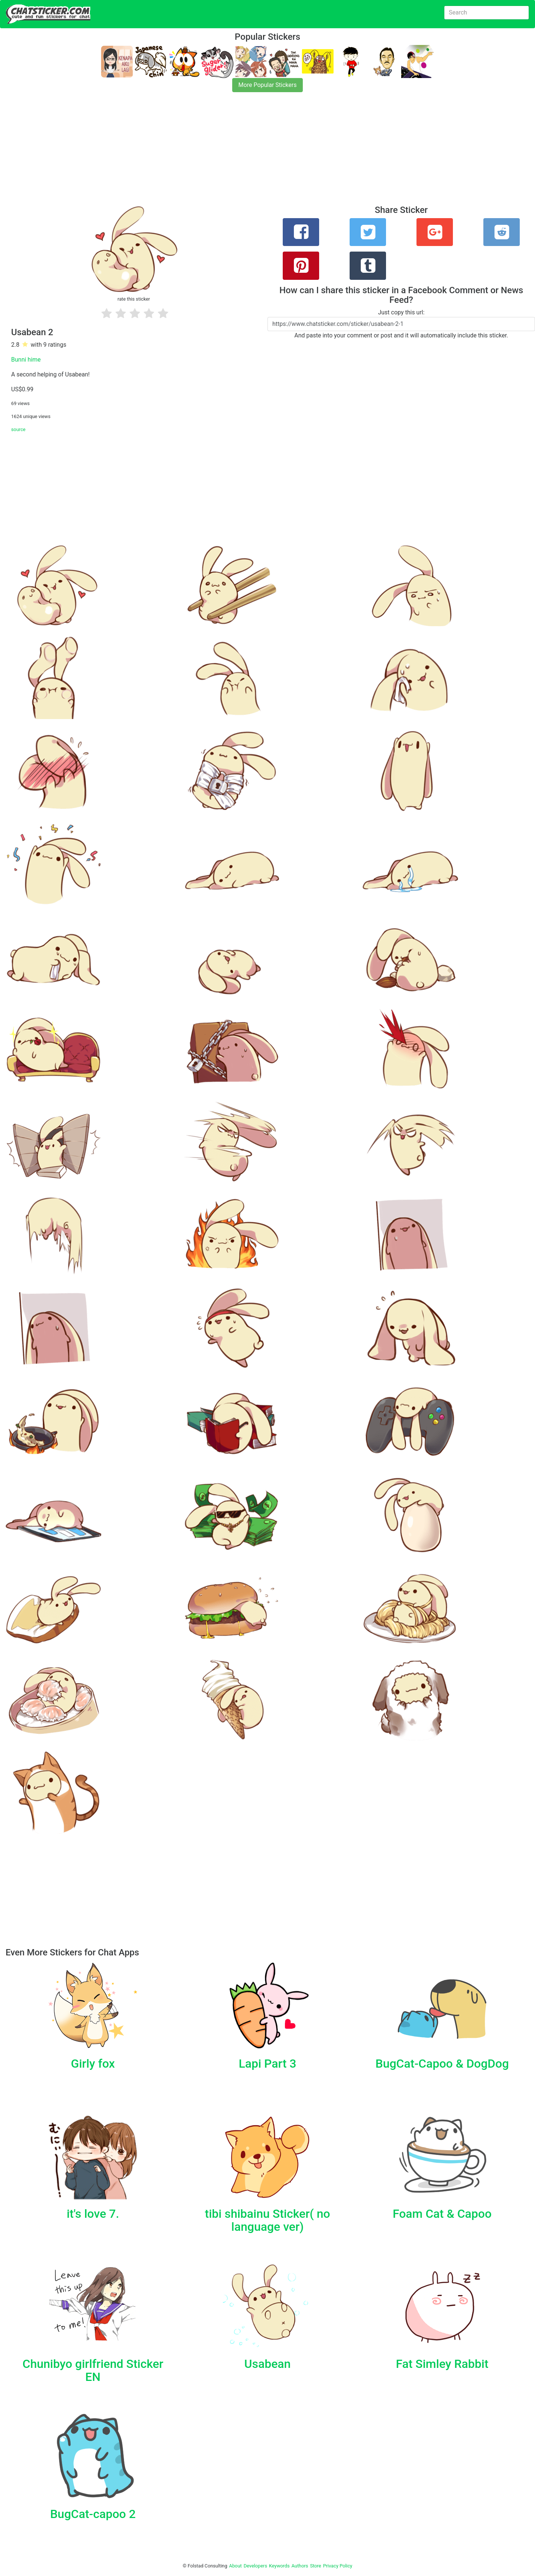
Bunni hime (26, 359)
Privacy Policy (337, 2566)
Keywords (279, 2566)
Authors (300, 2566)
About (235, 2566)
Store (315, 2566)
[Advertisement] (223, 153)
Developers (255, 2566)
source (18, 429)
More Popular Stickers (268, 84)
